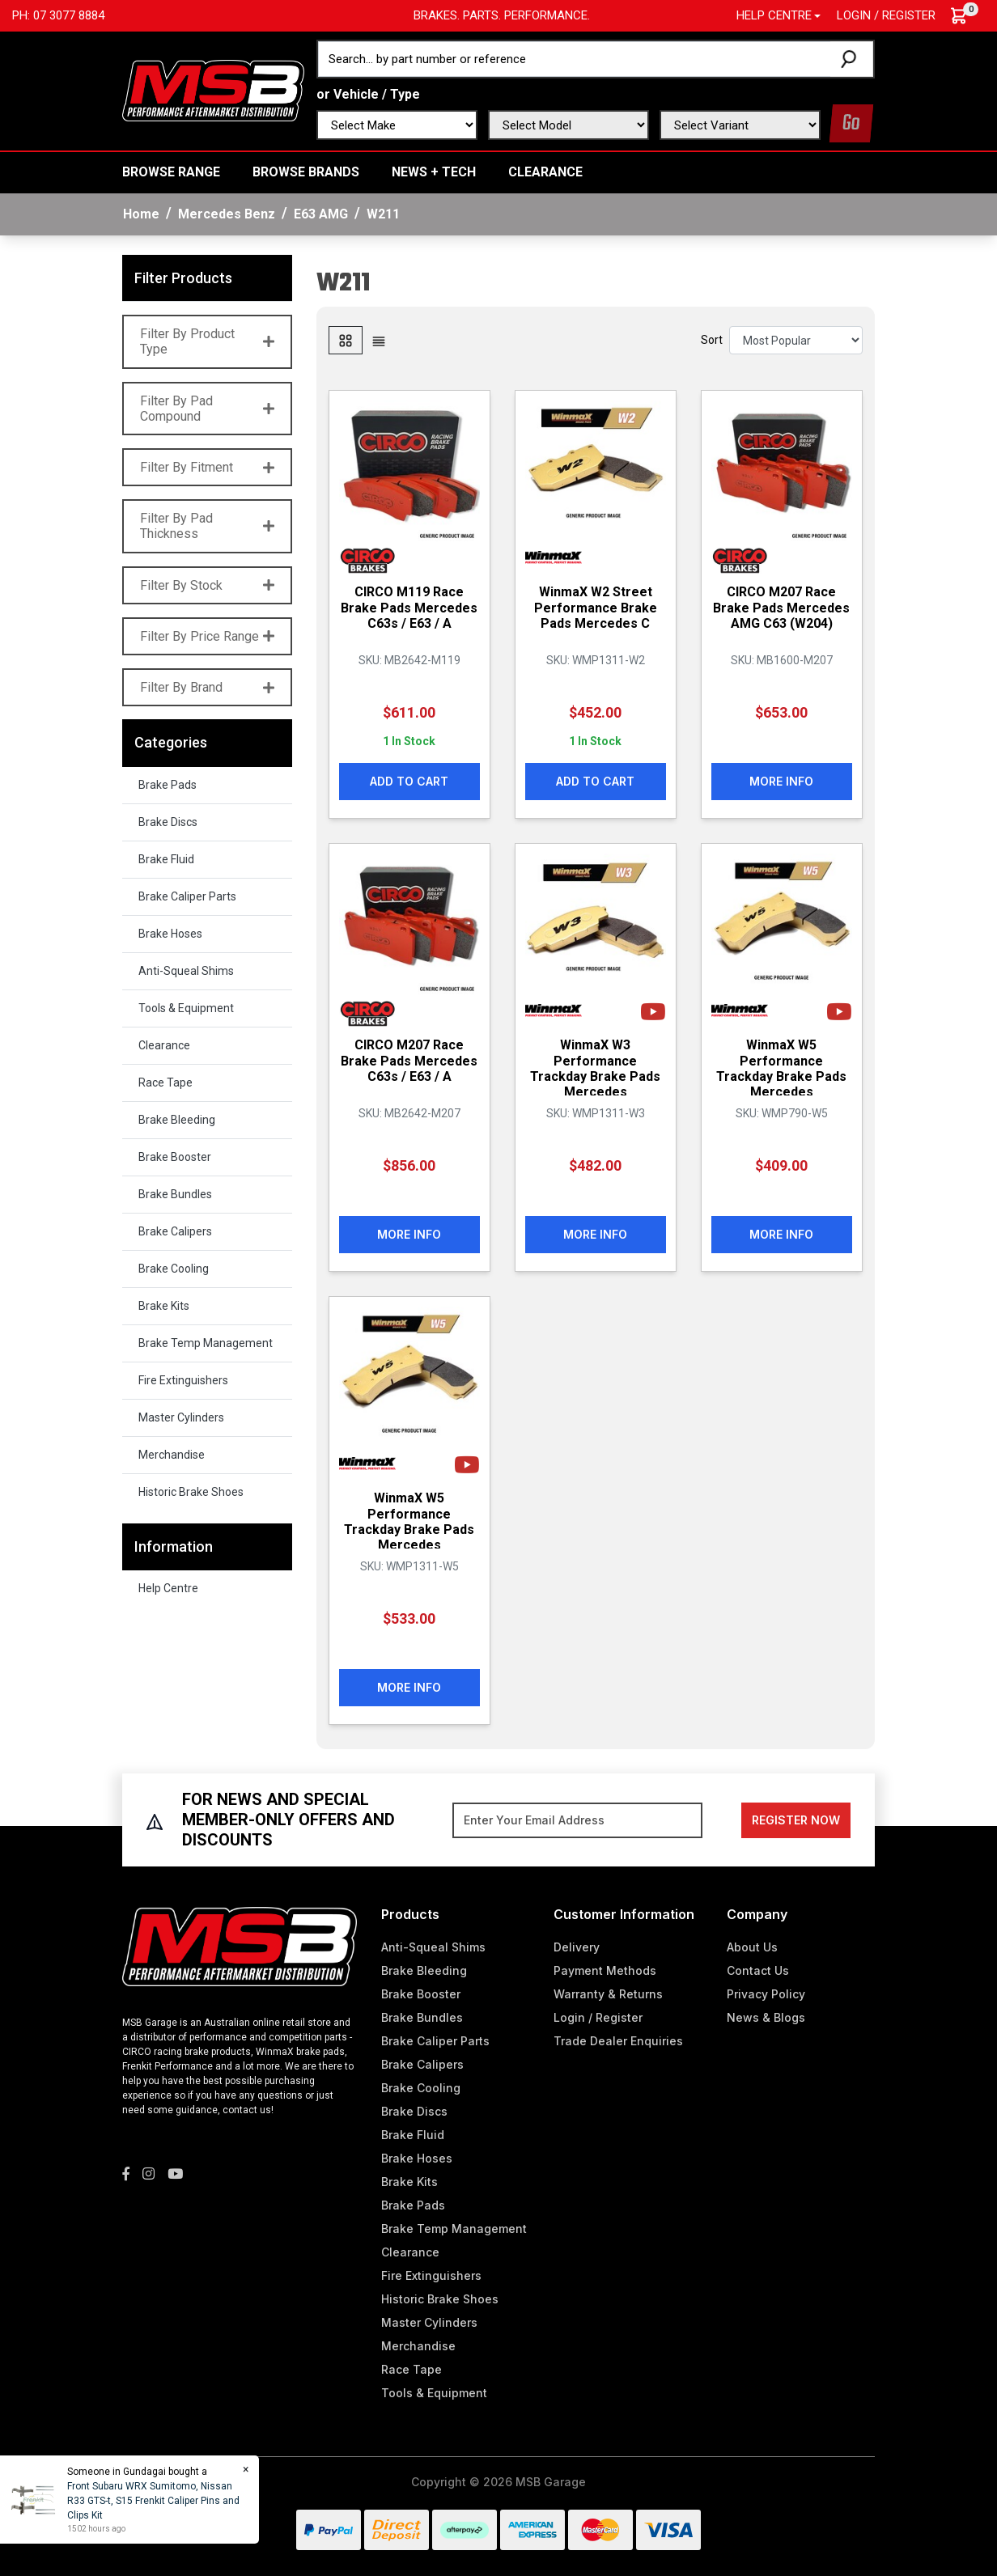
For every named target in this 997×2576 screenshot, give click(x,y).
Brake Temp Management (205, 1343)
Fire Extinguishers (183, 1380)
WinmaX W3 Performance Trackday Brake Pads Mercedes (595, 1068)
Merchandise (171, 1454)
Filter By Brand (207, 687)
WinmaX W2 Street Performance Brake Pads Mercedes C (595, 607)
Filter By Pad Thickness (207, 526)
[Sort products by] (796, 340)
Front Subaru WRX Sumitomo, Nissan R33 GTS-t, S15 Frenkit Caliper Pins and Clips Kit (152, 2501)
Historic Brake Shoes (191, 1491)
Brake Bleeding (176, 1119)
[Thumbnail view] (346, 340)
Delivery (577, 1947)
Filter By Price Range (207, 636)
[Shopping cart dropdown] (966, 16)
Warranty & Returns (608, 1994)
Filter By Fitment (207, 467)
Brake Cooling (173, 1268)
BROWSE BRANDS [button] (305, 172)
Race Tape (165, 1082)
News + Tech (434, 172)
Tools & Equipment (186, 1008)
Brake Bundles (175, 1194)
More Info (781, 781)
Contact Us (758, 1970)
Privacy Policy (766, 1994)
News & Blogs (766, 2017)
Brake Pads (167, 784)
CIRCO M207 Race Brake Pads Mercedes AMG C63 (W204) (781, 607)
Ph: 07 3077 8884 (58, 15)
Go (851, 123)
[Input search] (574, 59)
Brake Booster (174, 1156)
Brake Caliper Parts (187, 896)
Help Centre (168, 1588)
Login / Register (886, 15)
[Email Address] (577, 1820)
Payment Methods (605, 1970)
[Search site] (851, 59)
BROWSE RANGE (171, 172)
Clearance (545, 172)
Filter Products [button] (183, 277)
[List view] (379, 340)
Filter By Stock (207, 585)
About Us (752, 1947)
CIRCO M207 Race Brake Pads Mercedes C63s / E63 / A (409, 1060)
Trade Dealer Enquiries (618, 2041)
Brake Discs (167, 822)
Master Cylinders (181, 1417)
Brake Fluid (166, 859)
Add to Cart (409, 781)
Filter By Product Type (207, 341)
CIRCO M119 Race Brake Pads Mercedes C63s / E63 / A (409, 607)
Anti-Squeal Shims (186, 970)
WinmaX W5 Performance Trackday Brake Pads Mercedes (781, 1068)
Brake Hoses (170, 933)
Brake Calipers (175, 1231)
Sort (712, 339)
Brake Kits (163, 1305)
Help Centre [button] (774, 15)
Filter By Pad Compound (207, 408)
